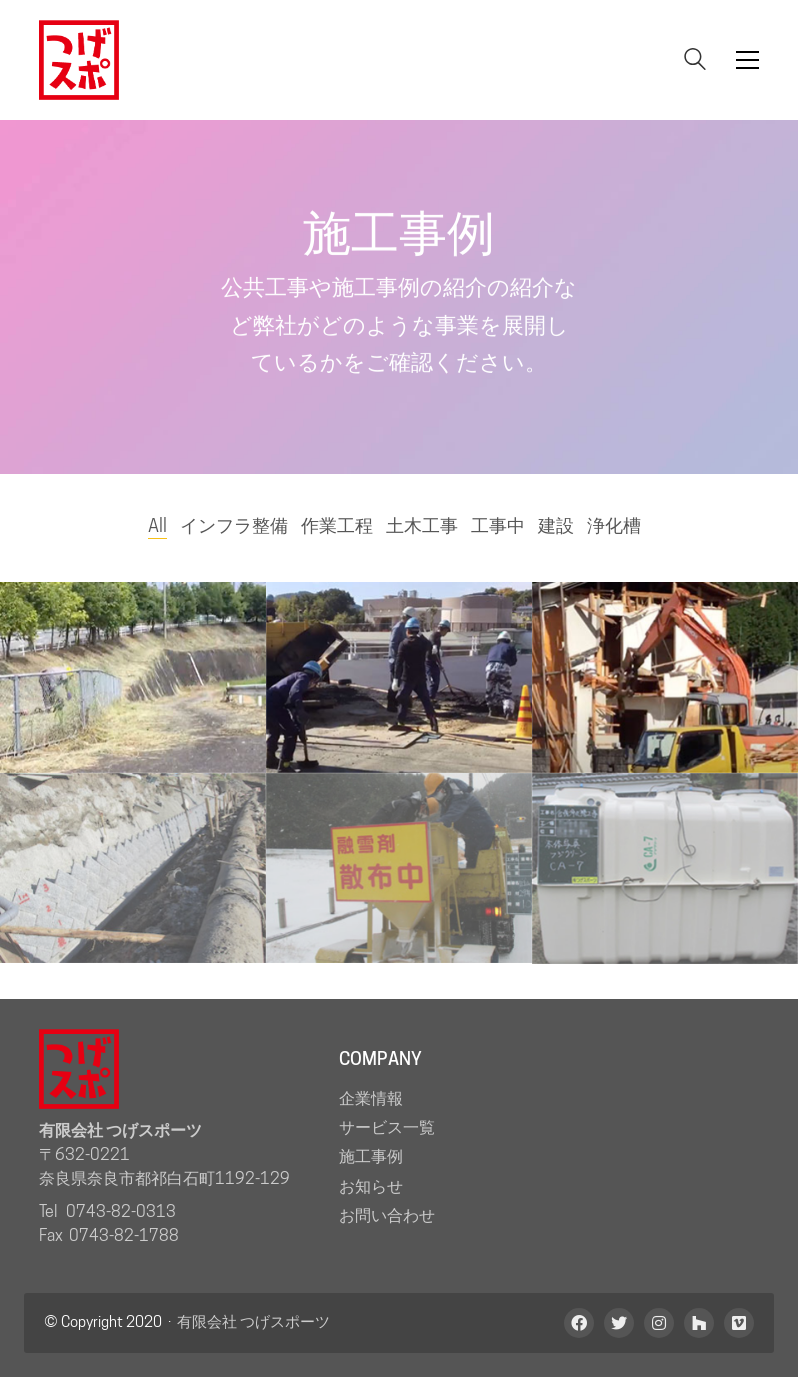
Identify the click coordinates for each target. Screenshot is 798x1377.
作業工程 (337, 525)
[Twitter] (619, 1323)
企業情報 (371, 1098)
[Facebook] (579, 1323)
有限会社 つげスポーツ (253, 1322)
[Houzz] (699, 1323)
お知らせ (371, 1186)
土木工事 (422, 525)
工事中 (498, 525)
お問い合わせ (387, 1215)
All (157, 525)
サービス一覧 (387, 1127)
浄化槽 (614, 525)
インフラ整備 (234, 525)
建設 (556, 525)
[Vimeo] (739, 1323)
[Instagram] (659, 1323)
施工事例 (371, 1156)
